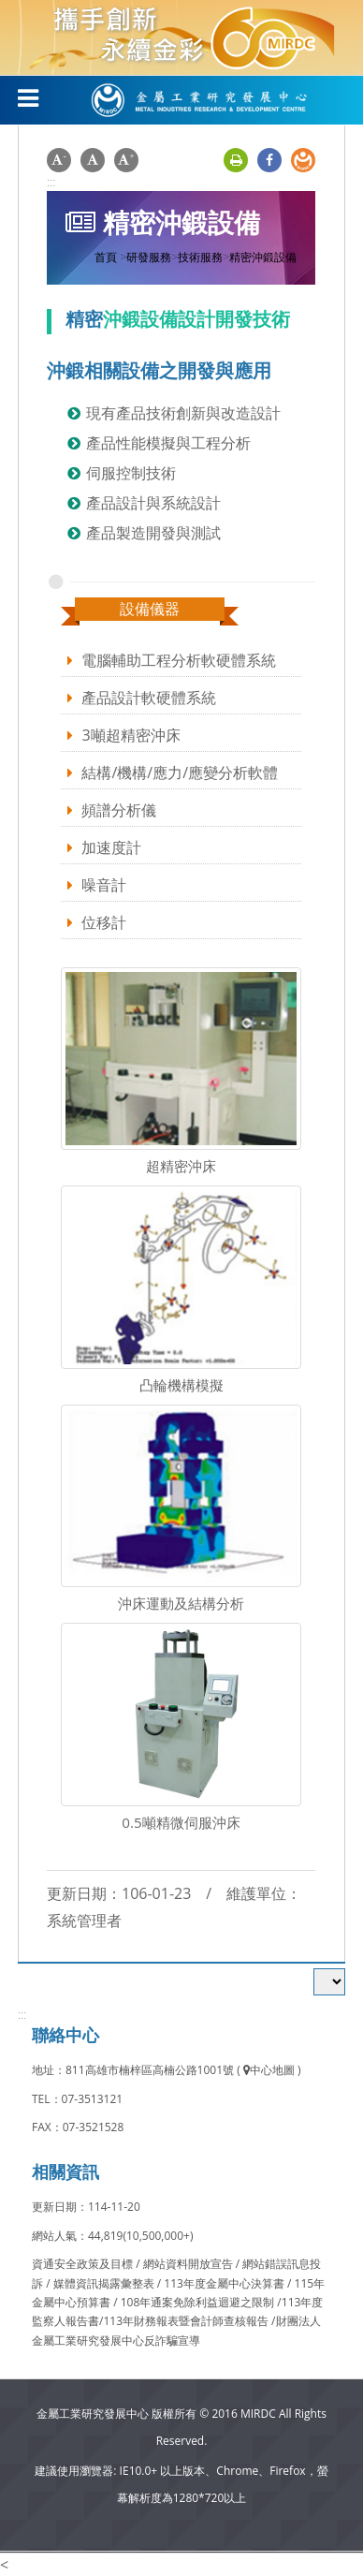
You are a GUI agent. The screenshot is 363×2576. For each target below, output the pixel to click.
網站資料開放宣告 (189, 2264)
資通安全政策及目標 (84, 2264)
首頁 (105, 257)
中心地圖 (269, 2070)
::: (51, 181)
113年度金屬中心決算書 (225, 2283)
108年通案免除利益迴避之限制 (198, 2302)
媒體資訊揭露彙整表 (105, 2283)
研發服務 (148, 257)
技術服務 (200, 257)
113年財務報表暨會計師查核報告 (186, 2321)
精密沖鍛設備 (263, 257)
